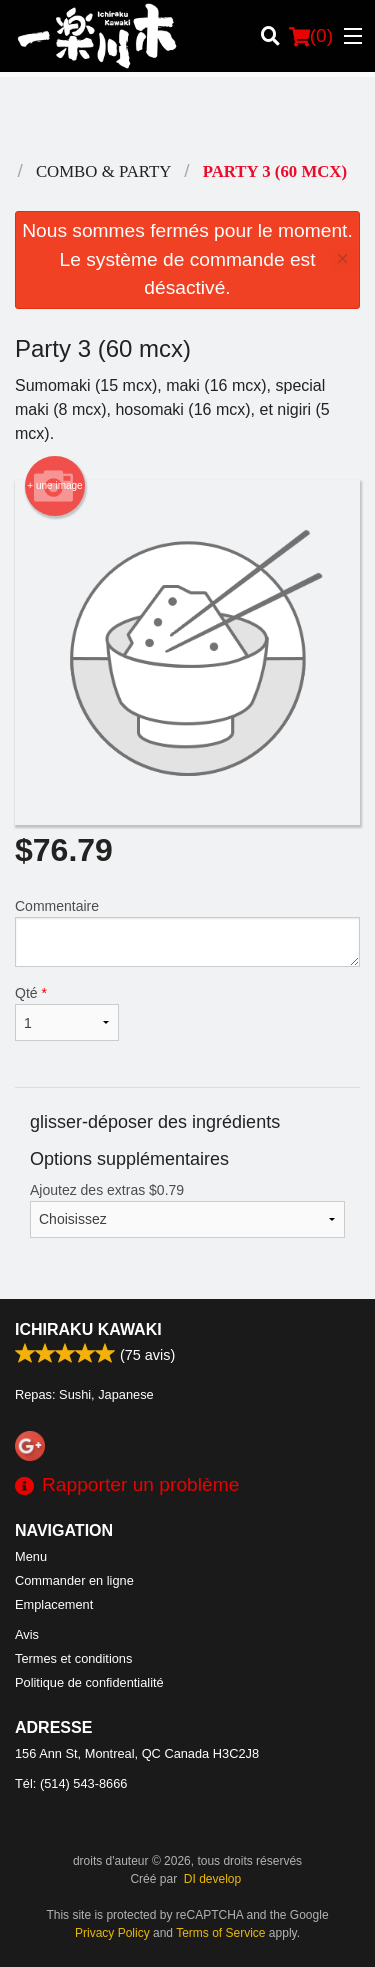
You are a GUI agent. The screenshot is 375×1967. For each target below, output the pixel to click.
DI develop (212, 1879)
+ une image (54, 486)
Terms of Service (220, 1933)
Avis (27, 1634)
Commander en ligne (74, 1580)
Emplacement (54, 1604)
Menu (31, 1556)
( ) (311, 36)
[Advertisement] (187, 117)
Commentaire (187, 932)
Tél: (71, 1783)
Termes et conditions (73, 1658)
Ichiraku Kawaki (88, 1329)
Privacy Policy (112, 1933)
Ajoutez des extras (187, 1210)
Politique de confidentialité (89, 1682)
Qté (67, 1013)
